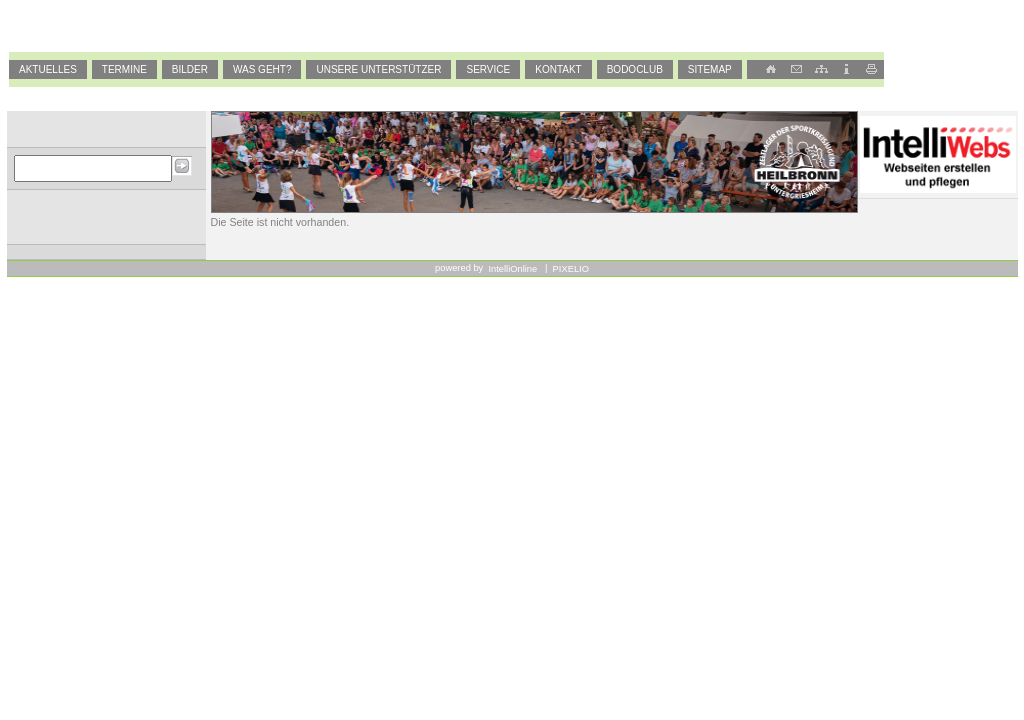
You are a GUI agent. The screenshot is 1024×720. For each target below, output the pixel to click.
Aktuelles (48, 69)
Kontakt (558, 69)
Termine (124, 69)
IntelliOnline (513, 269)
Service (488, 69)
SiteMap (710, 69)
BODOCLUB (635, 69)
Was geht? (262, 69)
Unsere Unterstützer (378, 69)
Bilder (190, 69)
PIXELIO (569, 269)
